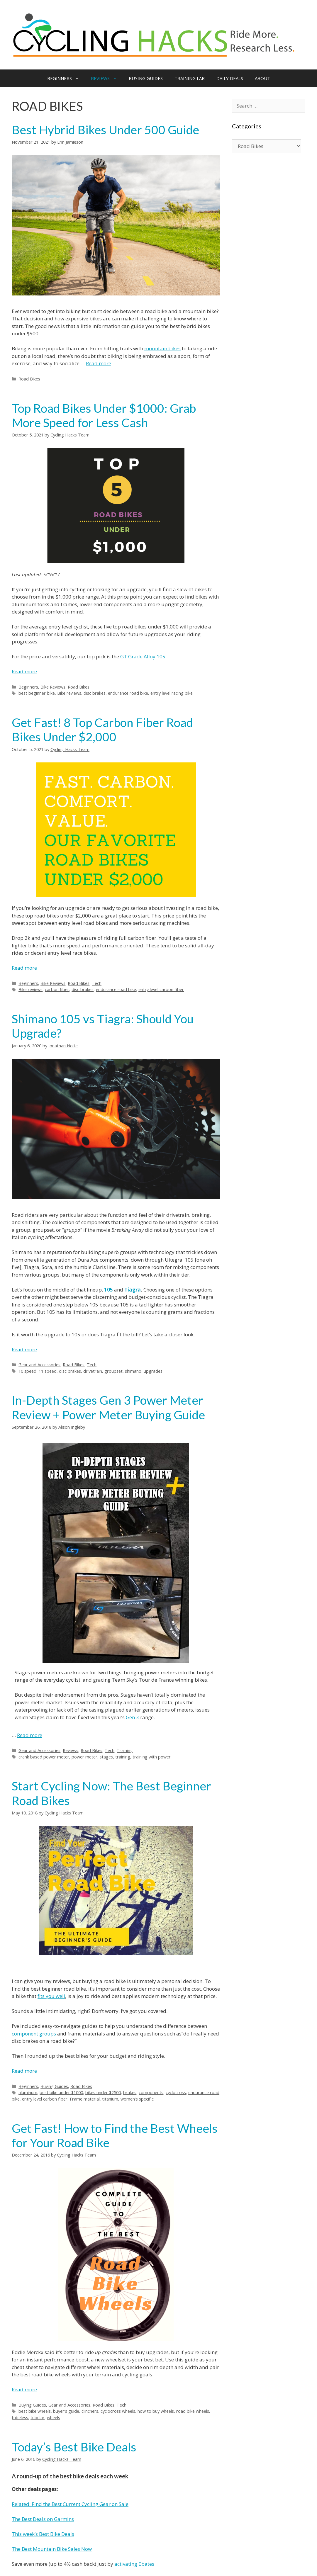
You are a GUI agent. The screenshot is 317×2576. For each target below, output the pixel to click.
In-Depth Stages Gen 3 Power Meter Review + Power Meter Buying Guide (108, 1407)
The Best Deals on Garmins (43, 2519)
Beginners (28, 687)
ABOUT (262, 78)
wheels (53, 2417)
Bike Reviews (52, 687)
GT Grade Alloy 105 (142, 656)
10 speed (27, 1371)
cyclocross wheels (118, 2411)
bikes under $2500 (103, 2092)
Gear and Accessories (39, 1364)
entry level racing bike (171, 693)
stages (106, 1757)
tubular (37, 2417)
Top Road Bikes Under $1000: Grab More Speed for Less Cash (104, 415)
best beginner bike (36, 693)
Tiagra (132, 1289)
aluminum (27, 2092)
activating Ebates (134, 2563)
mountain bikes (162, 348)
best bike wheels (34, 2411)
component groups (34, 2033)
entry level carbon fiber (161, 989)
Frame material (85, 2099)
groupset (113, 1371)
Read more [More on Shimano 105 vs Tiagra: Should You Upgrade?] (24, 1349)
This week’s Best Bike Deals (43, 2534)
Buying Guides (54, 2086)
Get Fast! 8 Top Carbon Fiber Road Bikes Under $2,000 (102, 729)
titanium (110, 2099)
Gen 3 (132, 1717)
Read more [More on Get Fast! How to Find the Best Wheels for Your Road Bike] (24, 2389)
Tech (96, 983)
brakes (129, 2092)
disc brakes (95, 693)
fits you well (51, 1996)
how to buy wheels (156, 2411)
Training (125, 1750)
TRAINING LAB (189, 78)
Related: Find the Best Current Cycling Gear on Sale (70, 2504)
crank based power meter (43, 1757)
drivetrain (92, 1371)
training (122, 1757)
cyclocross (176, 2092)
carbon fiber (57, 989)
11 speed (48, 1371)
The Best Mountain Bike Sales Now (52, 2549)
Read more (98, 363)
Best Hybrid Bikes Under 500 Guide (105, 130)
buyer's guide (66, 2411)
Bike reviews (69, 693)
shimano (133, 1371)
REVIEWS (107, 78)
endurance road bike (128, 693)
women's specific (137, 2099)
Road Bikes (29, 379)
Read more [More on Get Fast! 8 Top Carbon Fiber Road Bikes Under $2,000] (24, 967)
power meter (84, 1757)
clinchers (90, 2411)
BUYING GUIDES (146, 78)
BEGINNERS (66, 78)
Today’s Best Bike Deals (74, 2447)
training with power (152, 1757)
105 (108, 1289)
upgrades (153, 1371)
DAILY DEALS (229, 78)
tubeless (20, 2417)
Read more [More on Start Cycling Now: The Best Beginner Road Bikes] (24, 2070)
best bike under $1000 (61, 2092)
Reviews (70, 1750)
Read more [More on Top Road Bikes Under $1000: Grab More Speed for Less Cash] (24, 671)
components (151, 2092)
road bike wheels (192, 2411)
